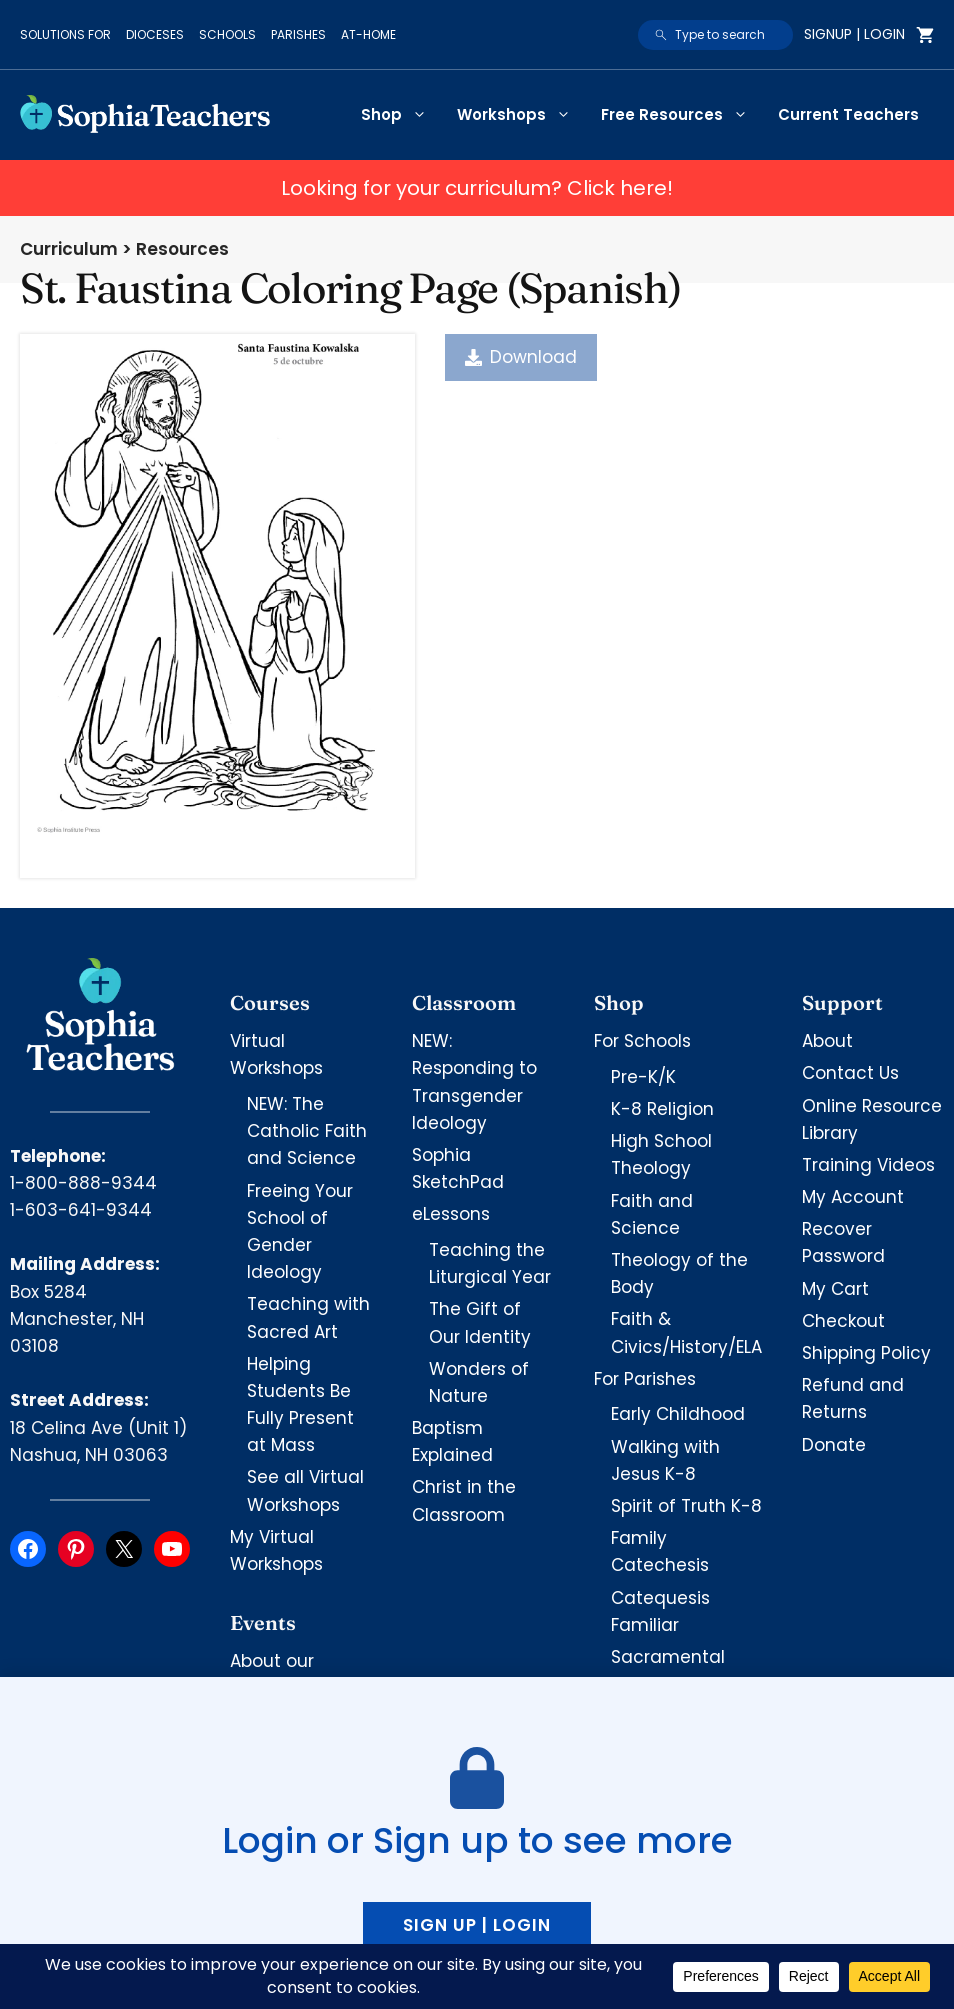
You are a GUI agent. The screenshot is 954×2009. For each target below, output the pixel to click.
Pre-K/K (643, 1077)
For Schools (642, 1041)
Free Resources (682, 115)
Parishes (298, 34)
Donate (834, 1445)
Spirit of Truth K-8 (686, 1506)
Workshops (521, 115)
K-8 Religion (662, 1109)
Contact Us (850, 1073)
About (827, 1041)
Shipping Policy (866, 1353)
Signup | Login (854, 34)
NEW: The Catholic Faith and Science (307, 1131)
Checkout (843, 1321)
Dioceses (155, 34)
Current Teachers (848, 114)
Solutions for (65, 34)
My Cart (835, 1289)
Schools (227, 34)
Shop (401, 115)
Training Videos (868, 1165)
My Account (853, 1197)
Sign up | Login (477, 1925)
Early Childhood (678, 1414)
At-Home (368, 34)
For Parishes (645, 1379)
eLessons (451, 1214)
